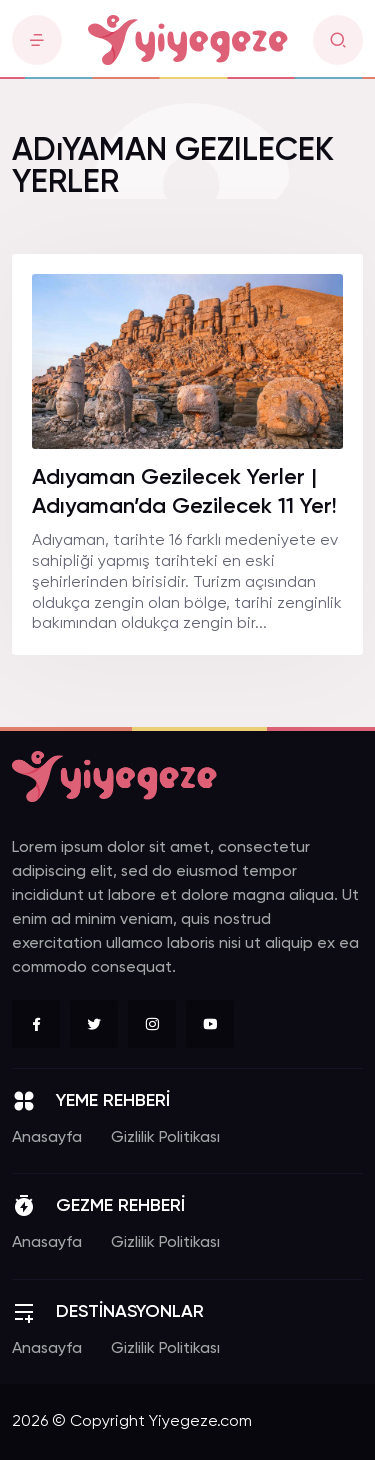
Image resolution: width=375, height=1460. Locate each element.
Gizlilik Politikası (165, 1138)
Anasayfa (47, 1138)
